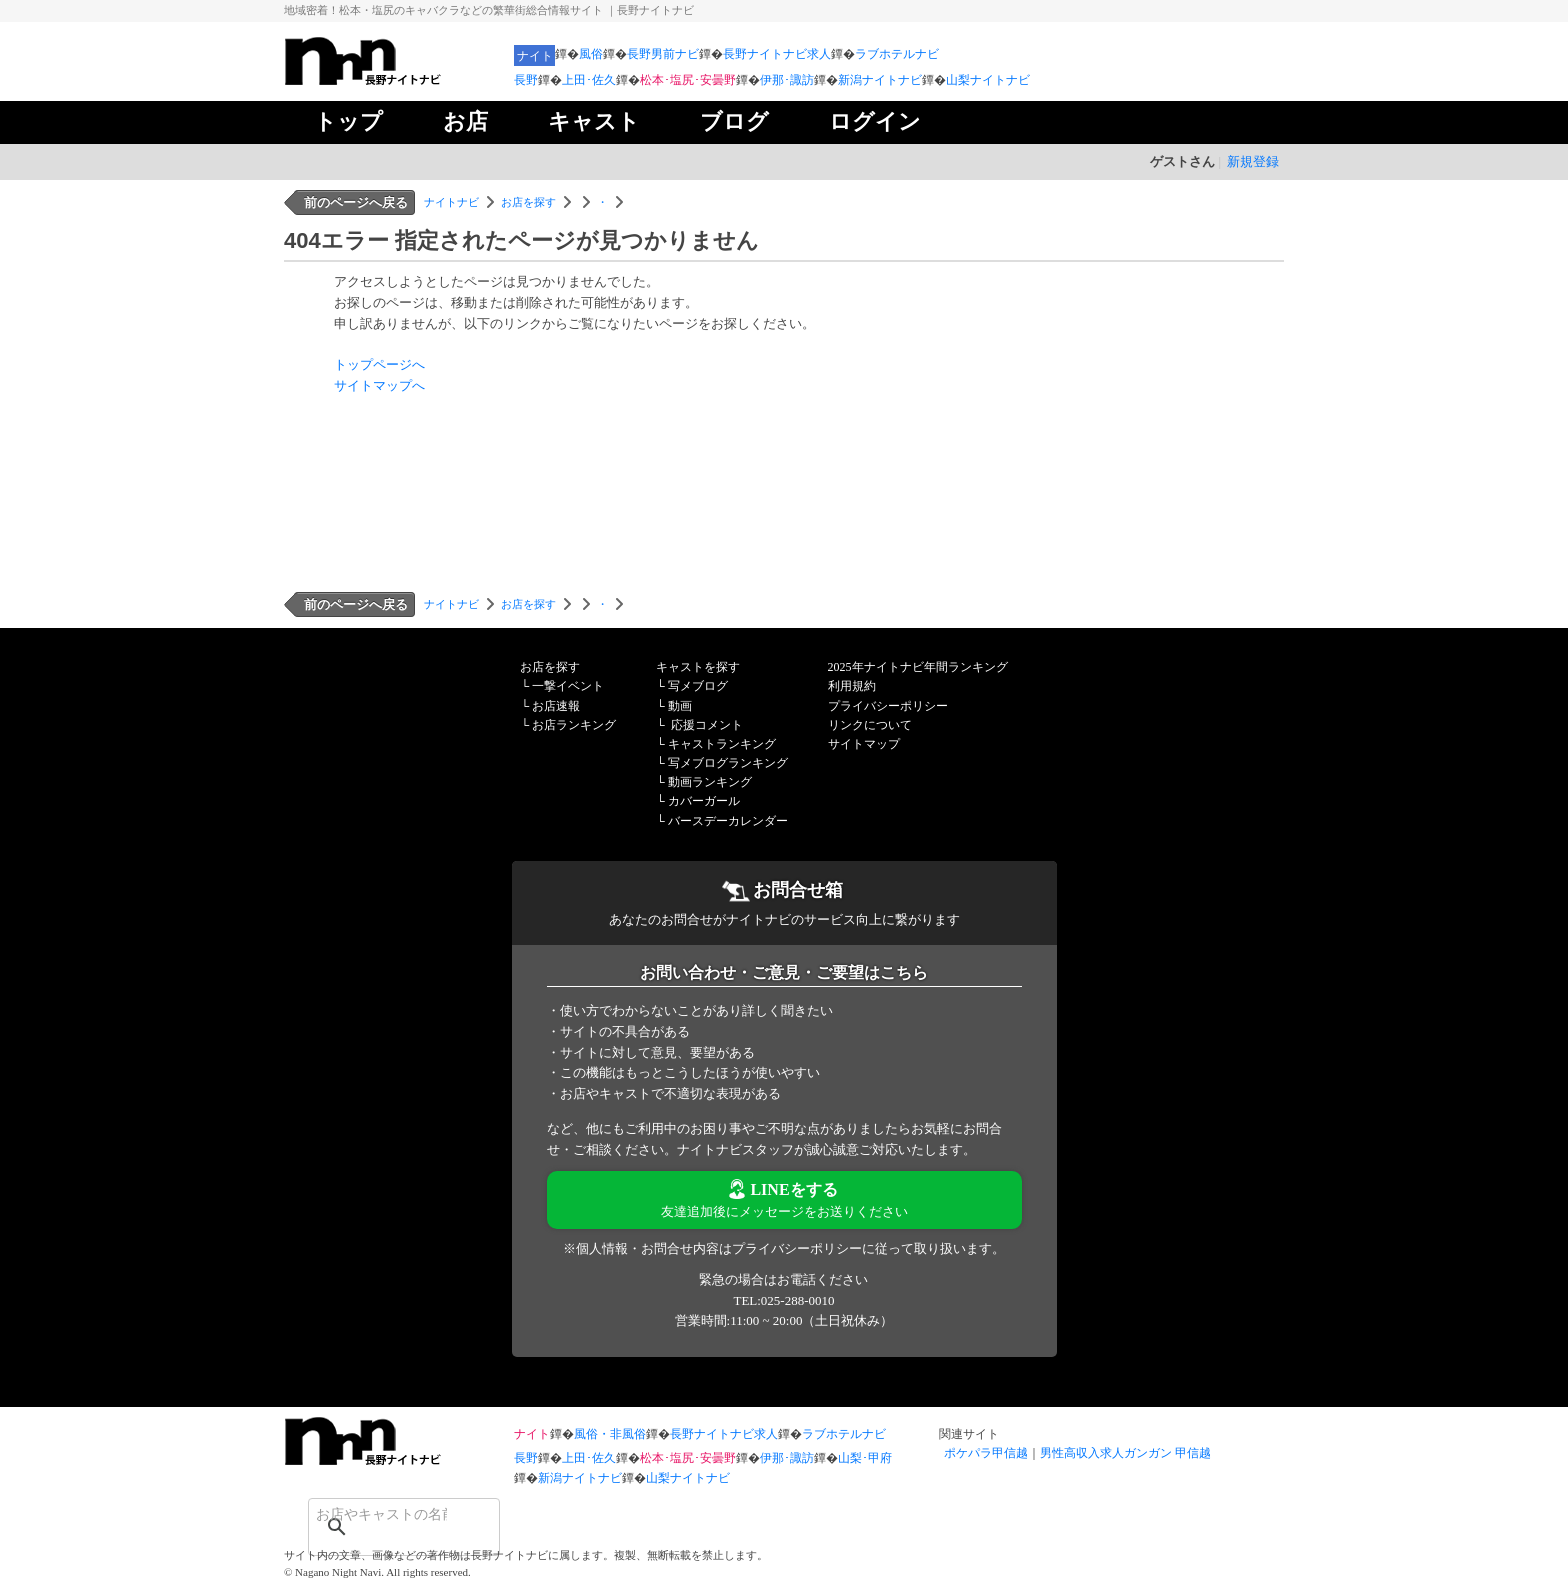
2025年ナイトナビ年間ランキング (918, 667)
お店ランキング (574, 725)
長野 (526, 80)
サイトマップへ (379, 385)
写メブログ (698, 686)
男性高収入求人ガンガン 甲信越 (1125, 1453)
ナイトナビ (451, 202)
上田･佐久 (589, 80)
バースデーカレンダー (728, 821)
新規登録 (1253, 161)
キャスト (594, 121)
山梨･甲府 (865, 1458)
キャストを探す (698, 667)
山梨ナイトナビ (988, 80)
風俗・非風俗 (610, 1434)
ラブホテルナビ (897, 54)
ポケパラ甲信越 (986, 1453)
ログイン (875, 121)
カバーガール (704, 801)
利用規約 (852, 686)
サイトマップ (864, 744)
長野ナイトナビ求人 (777, 54)
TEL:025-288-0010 (783, 1300)
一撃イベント (568, 686)
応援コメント (707, 725)
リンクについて (870, 725)
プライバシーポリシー (888, 706)
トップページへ (379, 364)
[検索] (378, 1514)
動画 (680, 706)
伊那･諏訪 (787, 80)
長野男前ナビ (663, 54)
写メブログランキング (728, 763)
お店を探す (528, 202)
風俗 (591, 54)
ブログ (734, 121)
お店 (465, 121)
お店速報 (556, 706)
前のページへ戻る (356, 202)
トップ (348, 121)
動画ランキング (710, 782)
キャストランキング (722, 744)
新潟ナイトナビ (880, 80)
